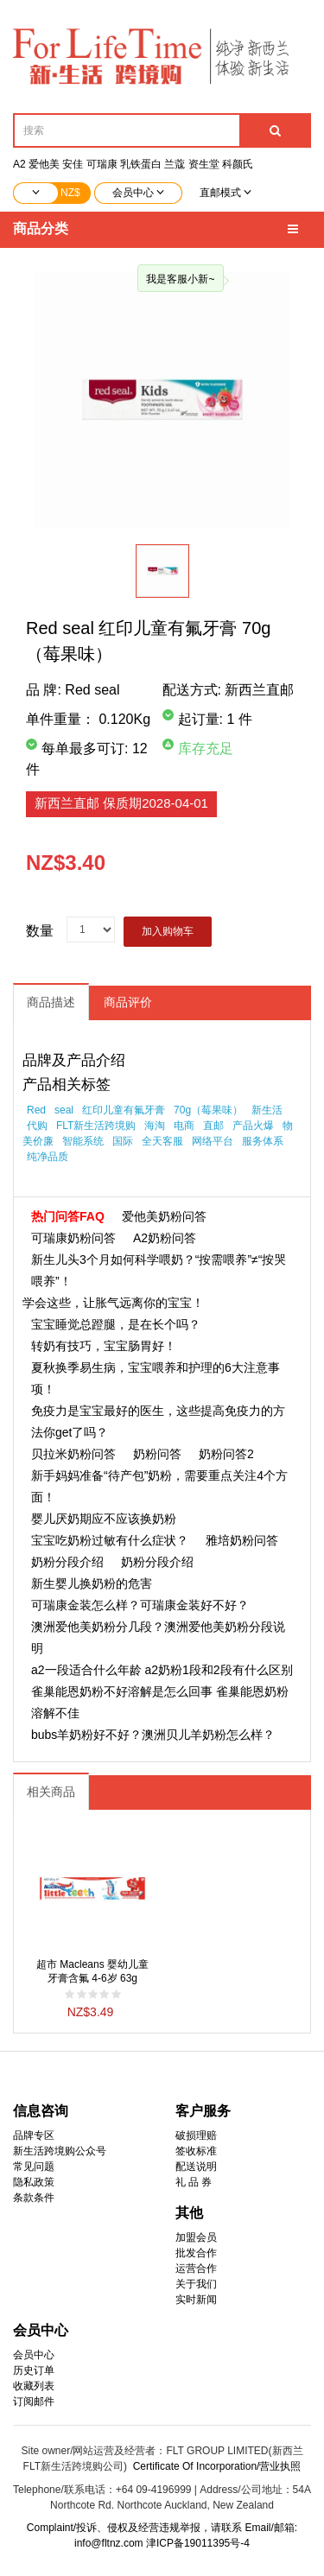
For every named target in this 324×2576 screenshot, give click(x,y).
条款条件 (33, 2198)
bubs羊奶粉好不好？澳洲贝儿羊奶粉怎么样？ (153, 1735)
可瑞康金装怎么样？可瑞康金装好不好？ (140, 1605)
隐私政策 (33, 2182)
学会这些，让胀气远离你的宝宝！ (113, 1303)
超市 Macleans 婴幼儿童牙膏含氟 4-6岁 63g (92, 1971)
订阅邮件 (33, 2401)
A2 (19, 164)
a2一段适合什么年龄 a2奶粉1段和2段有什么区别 (162, 1670)
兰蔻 (174, 164)
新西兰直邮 (121, 803)
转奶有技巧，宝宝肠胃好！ (103, 1346)
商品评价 (128, 1002)
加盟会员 (196, 2237)
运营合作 (196, 2268)
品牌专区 (33, 2135)
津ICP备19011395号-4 (198, 2543)
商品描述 (51, 1002)
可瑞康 (102, 164)
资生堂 (203, 164)
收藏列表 (33, 2386)
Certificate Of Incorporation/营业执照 (217, 2466)
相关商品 (51, 1792)
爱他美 (44, 164)
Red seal (92, 689)
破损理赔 (196, 2135)
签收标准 (196, 2151)
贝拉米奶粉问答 (73, 1454)
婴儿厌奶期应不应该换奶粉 (103, 1519)
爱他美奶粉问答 (164, 1216)
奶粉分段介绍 (67, 1562)
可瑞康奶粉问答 (73, 1238)
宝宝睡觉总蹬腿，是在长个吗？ (115, 1324)
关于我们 (196, 2284)
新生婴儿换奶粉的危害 (91, 1583)
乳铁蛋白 (141, 164)
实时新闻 (196, 2300)
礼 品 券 (194, 2182)
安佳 (72, 164)
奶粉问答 (157, 1454)
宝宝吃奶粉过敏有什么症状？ (109, 1540)
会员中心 (33, 2355)
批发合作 (196, 2253)
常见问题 (33, 2166)
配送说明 (196, 2166)
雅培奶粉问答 (242, 1540)
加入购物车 (168, 931)
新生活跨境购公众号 (59, 2151)
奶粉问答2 (226, 1454)
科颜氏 (237, 164)
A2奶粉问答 (164, 1238)
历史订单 (33, 2370)
